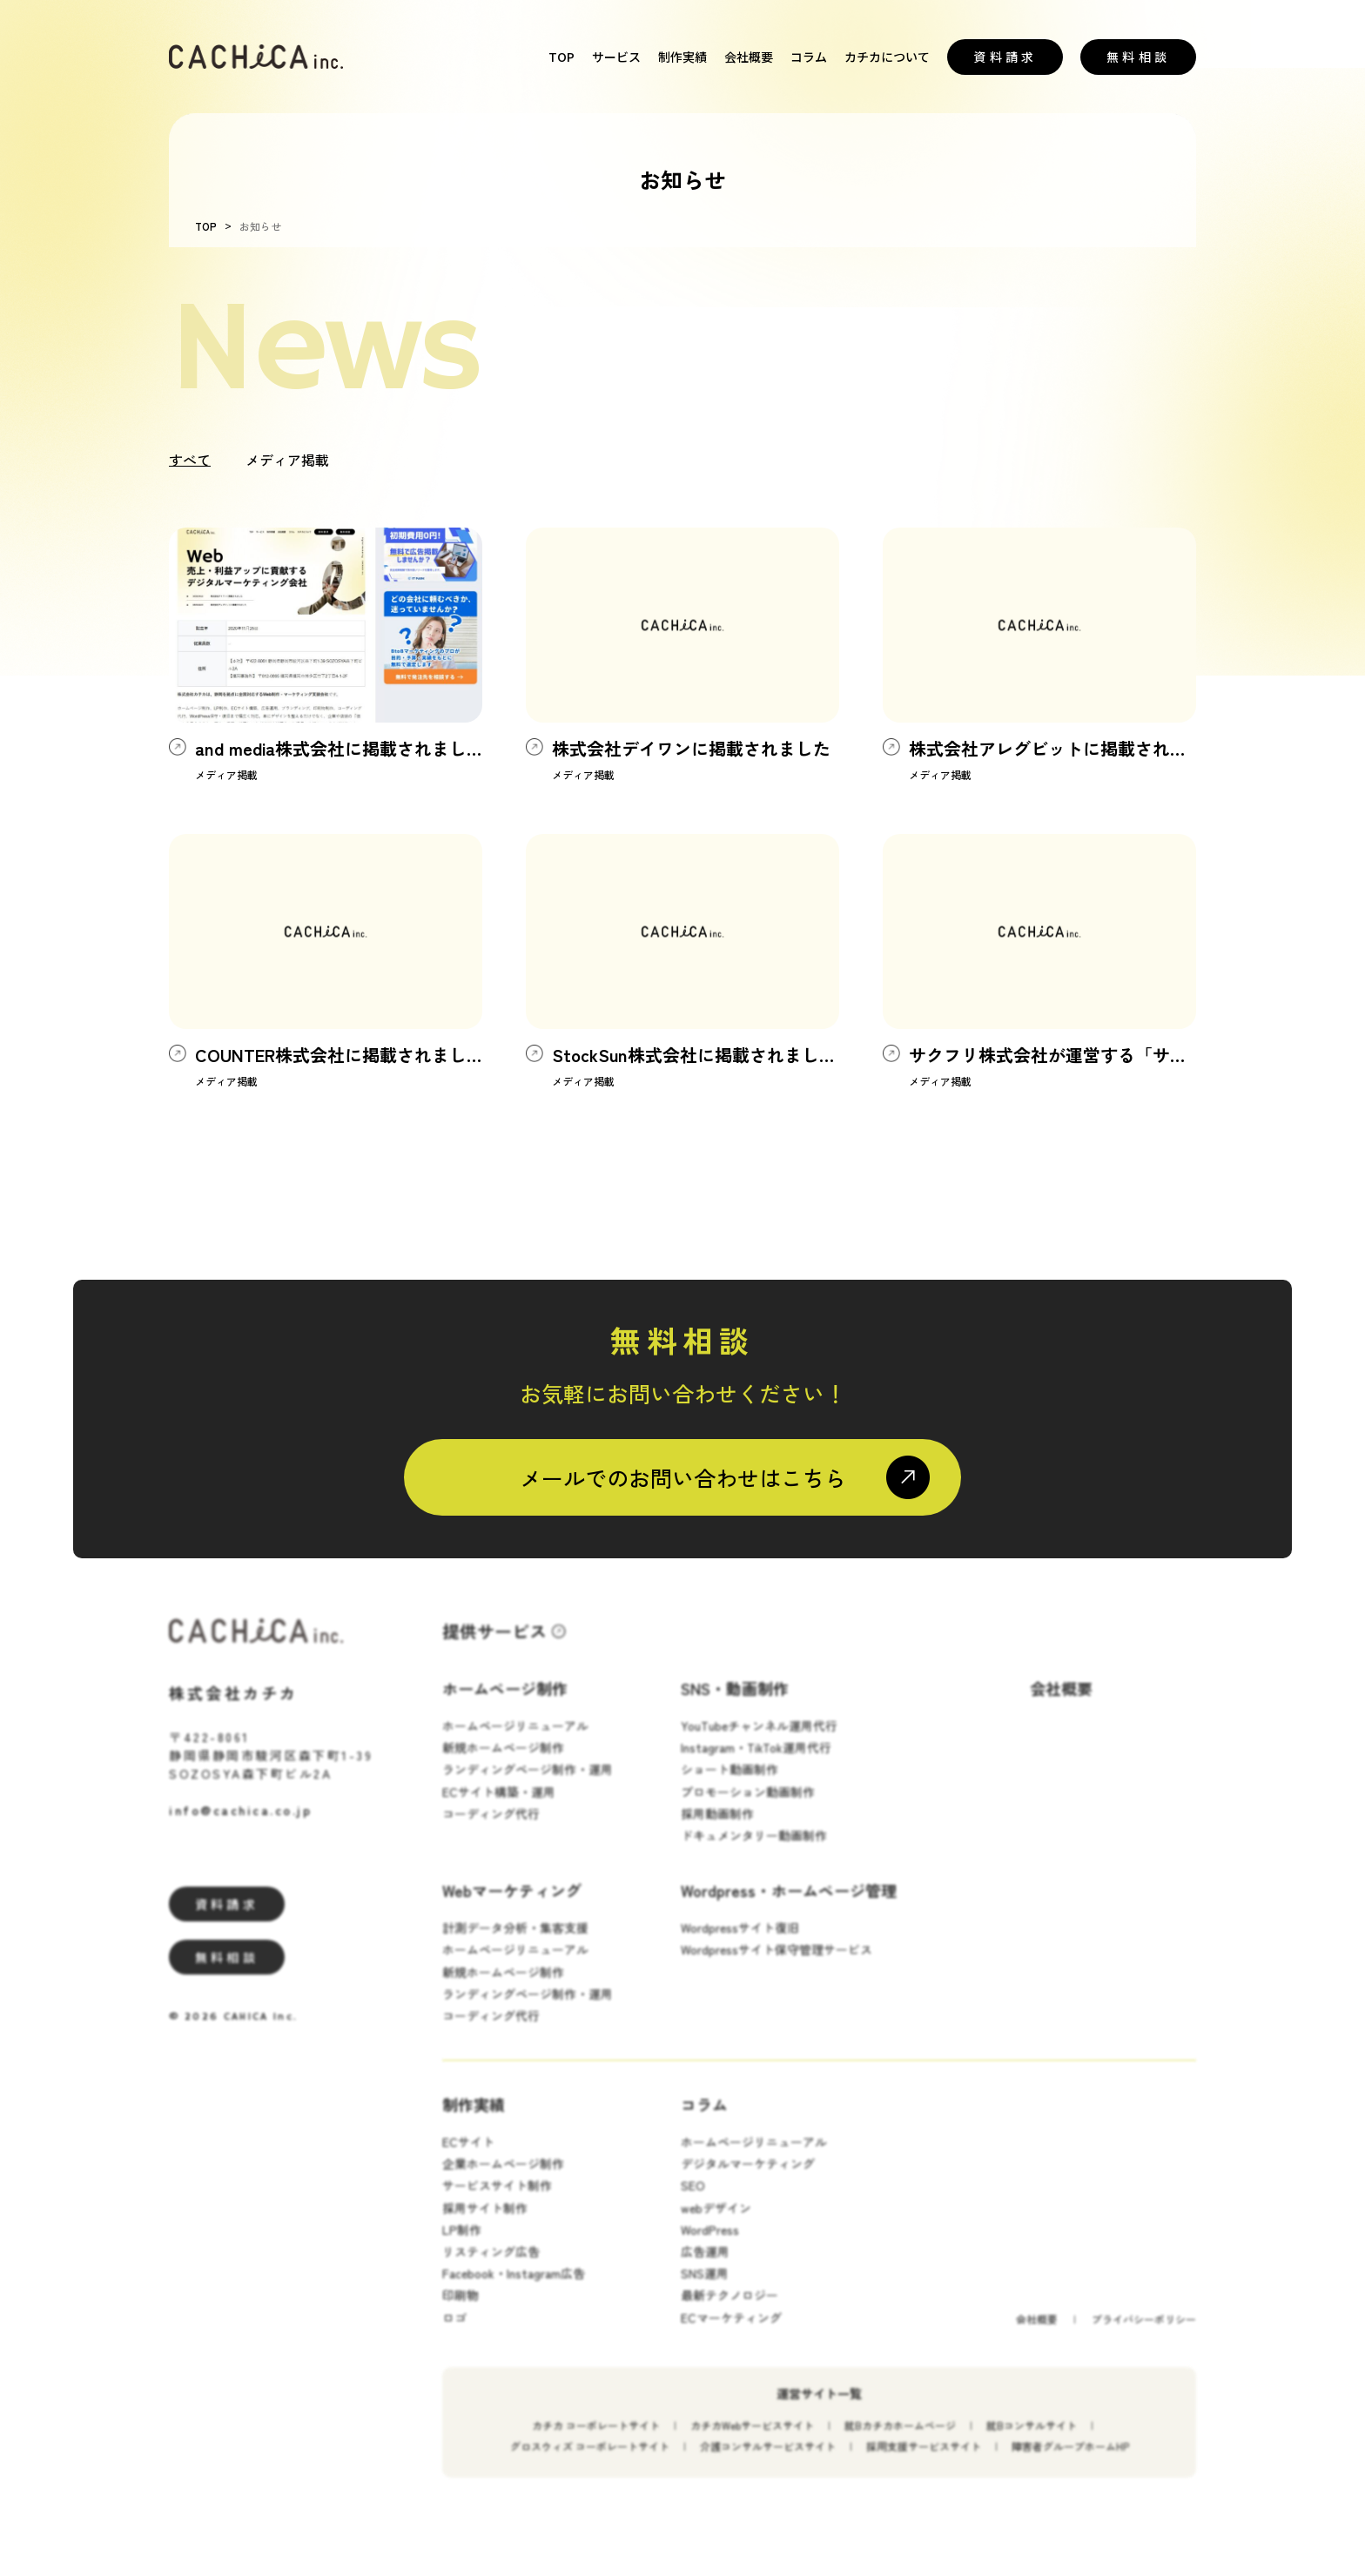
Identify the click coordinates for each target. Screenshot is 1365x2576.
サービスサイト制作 (497, 2202)
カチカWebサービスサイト (752, 2441)
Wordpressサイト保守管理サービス (776, 1965)
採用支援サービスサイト (923, 2462)
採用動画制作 (717, 1830)
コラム (808, 56)
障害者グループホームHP (1070, 2462)
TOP (561, 56)
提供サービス (494, 1647)
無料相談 (1138, 56)
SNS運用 (705, 2289)
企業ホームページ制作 (503, 2180)
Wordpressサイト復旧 (740, 1944)
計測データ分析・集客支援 (515, 1944)
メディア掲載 (287, 460)
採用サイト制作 (485, 2224)
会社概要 (748, 56)
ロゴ (454, 2334)
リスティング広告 (491, 2268)
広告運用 (705, 2268)
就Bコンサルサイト (1031, 2441)
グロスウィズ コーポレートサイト (589, 2462)
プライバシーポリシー (1144, 2335)
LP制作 (461, 2246)
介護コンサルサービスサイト (768, 2462)
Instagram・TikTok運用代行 (756, 1763)
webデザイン (716, 2224)
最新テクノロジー (729, 2311)
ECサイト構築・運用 (498, 1808)
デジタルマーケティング (748, 2180)
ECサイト (468, 2158)
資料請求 (1005, 56)
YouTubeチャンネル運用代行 (759, 1742)
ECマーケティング (731, 2334)
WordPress (710, 2246)
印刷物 (460, 2311)
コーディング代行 (491, 1830)
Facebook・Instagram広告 (513, 2289)
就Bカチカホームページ (900, 2441)
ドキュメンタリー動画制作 (754, 1851)
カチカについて (887, 56)
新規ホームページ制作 (503, 1763)
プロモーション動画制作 (748, 1808)
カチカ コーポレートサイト (596, 2441)
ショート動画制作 (729, 1785)
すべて (190, 460)
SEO (693, 2202)
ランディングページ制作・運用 (527, 1785)
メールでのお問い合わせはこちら (683, 1477)
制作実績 (682, 56)
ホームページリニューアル (515, 1742)
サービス (616, 56)
